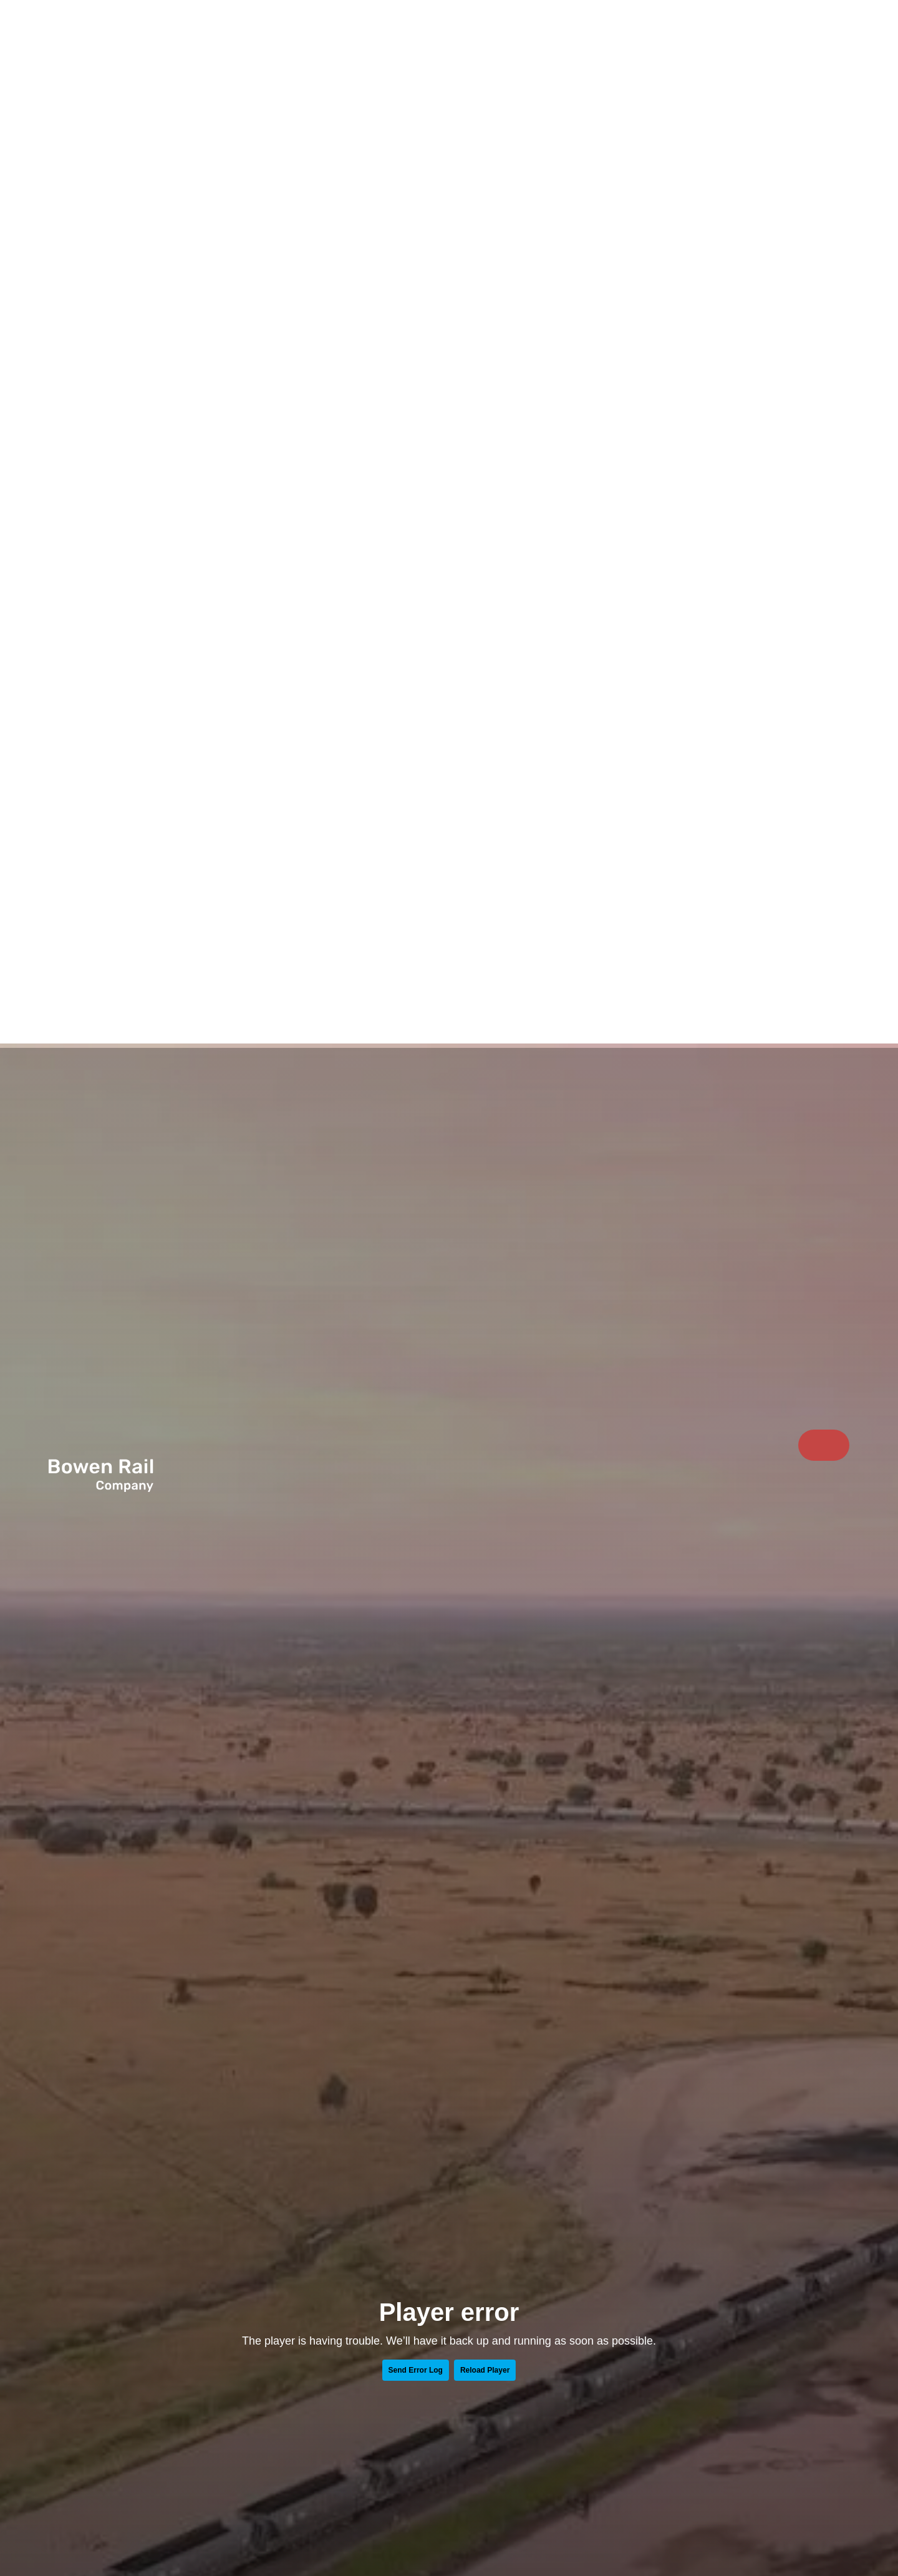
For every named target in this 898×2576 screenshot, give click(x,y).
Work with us (732, 39)
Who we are (693, 39)
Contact (823, 40)
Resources (773, 39)
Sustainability (753, 39)
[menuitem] (693, 40)
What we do (712, 39)
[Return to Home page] (115, 51)
